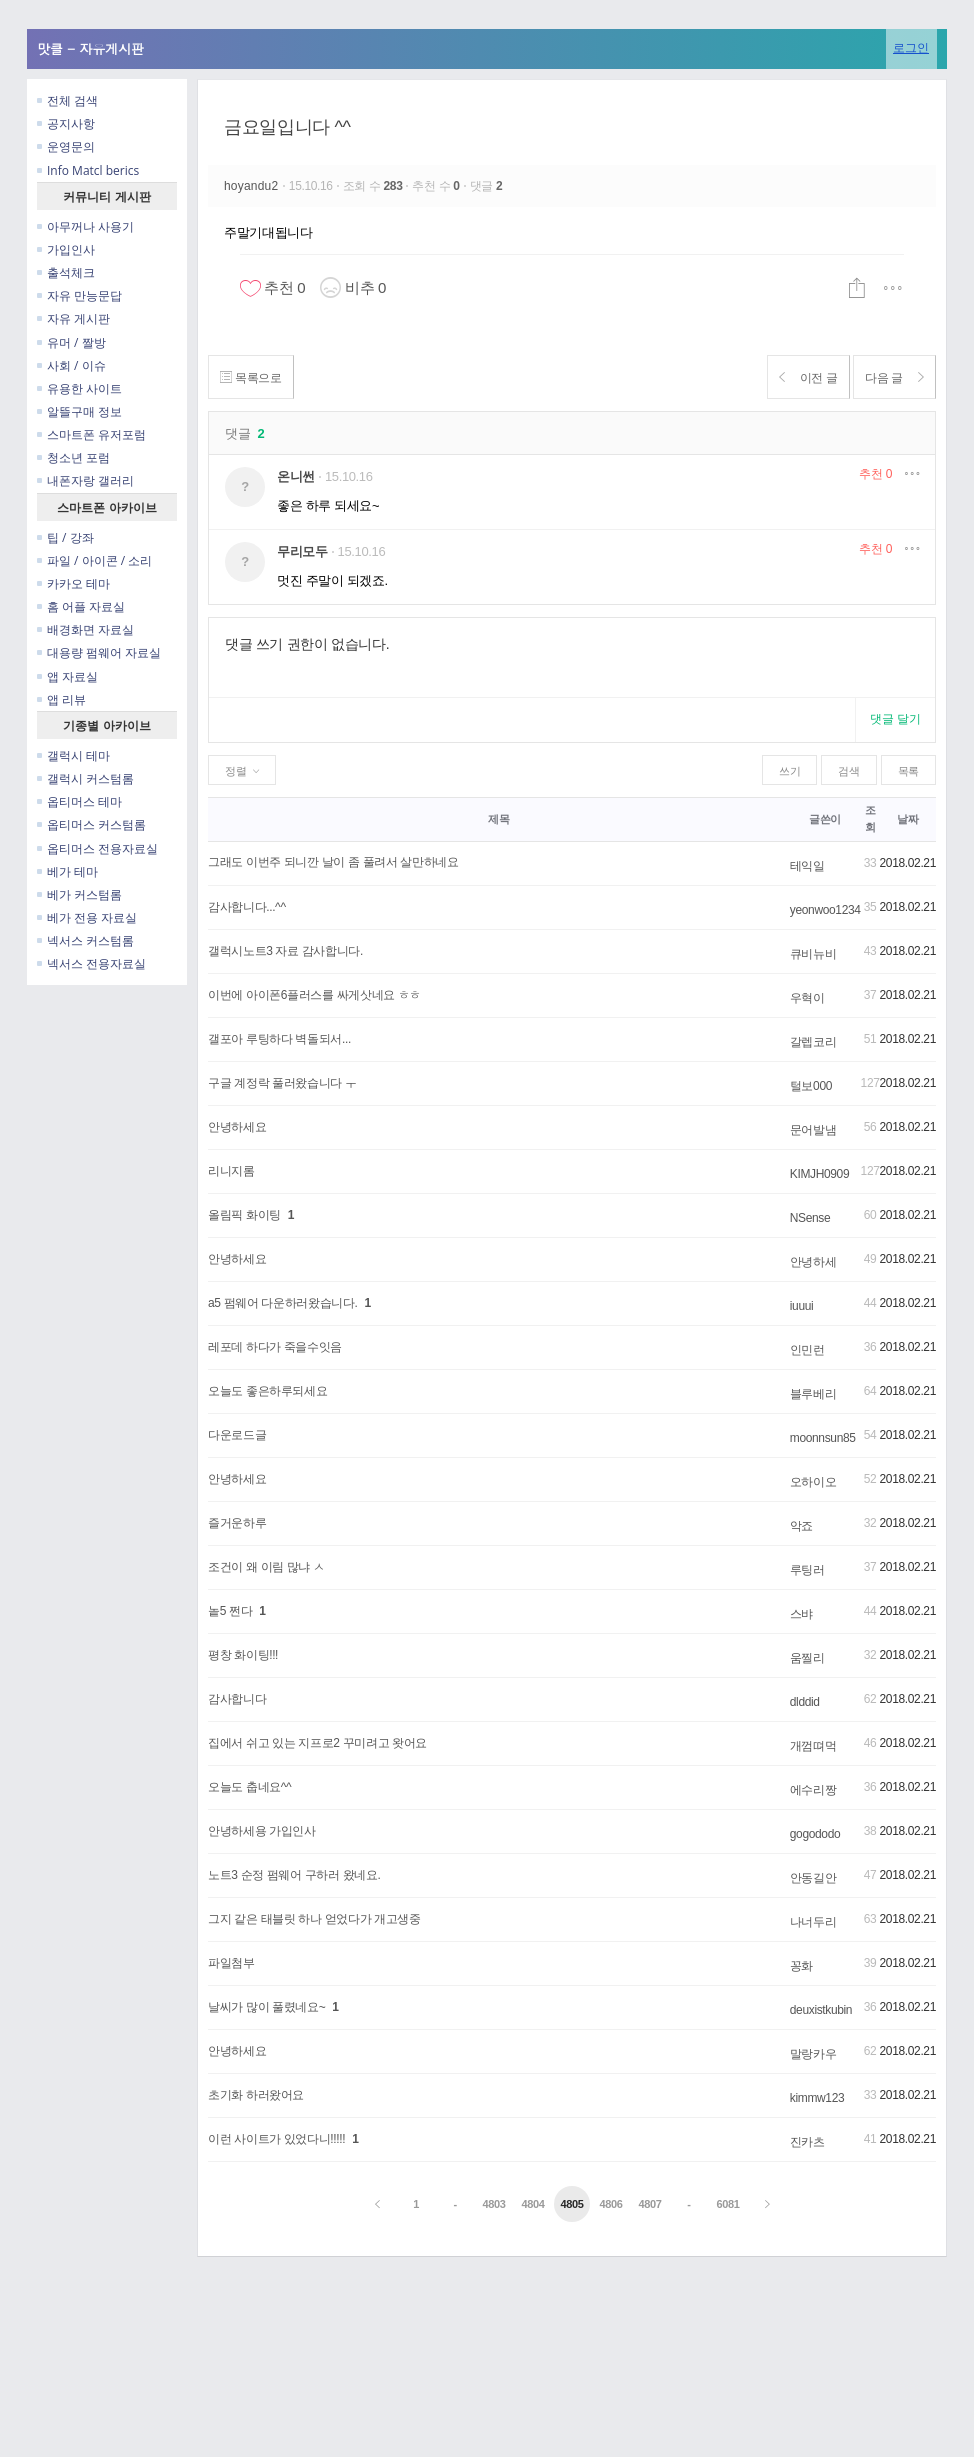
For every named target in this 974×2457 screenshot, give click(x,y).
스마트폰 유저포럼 (91, 434)
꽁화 (801, 1966)
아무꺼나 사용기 (85, 226)
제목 (498, 819)
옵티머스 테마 (79, 801)
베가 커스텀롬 (79, 894)
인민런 (807, 1350)
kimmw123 (817, 2098)
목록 (908, 771)
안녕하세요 (237, 1127)
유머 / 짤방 (71, 342)
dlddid (805, 1702)
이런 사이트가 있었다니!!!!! (276, 2139)
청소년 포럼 (73, 457)
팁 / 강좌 (65, 537)
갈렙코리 (813, 1042)
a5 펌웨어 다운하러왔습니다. (283, 1303)
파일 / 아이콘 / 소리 (94, 560)
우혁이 (807, 998)
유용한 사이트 (79, 388)
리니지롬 (231, 1171)
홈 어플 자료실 (81, 606)
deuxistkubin (821, 2010)
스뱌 (801, 1614)
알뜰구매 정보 (79, 411)
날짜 (907, 819)
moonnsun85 (823, 1438)
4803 (494, 2204)
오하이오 (813, 1482)
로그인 (911, 47)
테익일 (807, 866)
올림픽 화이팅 (244, 1215)
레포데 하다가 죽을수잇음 (275, 1347)
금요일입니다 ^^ (287, 127)
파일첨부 (231, 1963)
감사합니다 (237, 1699)
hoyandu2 (253, 186)
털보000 (811, 1086)
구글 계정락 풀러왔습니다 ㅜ (282, 1083)
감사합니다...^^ (247, 907)
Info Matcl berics (88, 170)
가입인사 (66, 249)
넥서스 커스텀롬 (85, 940)
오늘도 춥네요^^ (249, 1787)
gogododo (815, 1834)
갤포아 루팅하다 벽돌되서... (279, 1039)
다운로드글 (237, 1435)
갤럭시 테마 (73, 755)
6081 (727, 2204)
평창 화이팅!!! (243, 1655)
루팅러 (807, 1570)
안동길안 (813, 1878)
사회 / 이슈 (71, 365)
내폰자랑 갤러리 (85, 480)
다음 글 (889, 377)
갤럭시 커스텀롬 (85, 778)
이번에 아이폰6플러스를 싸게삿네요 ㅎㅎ (314, 995)
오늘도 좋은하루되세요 (267, 1391)
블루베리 (813, 1394)
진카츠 (807, 2142)
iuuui (802, 1306)
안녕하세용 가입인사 (262, 1831)
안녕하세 (813, 1262)
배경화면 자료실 (85, 629)
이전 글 (793, 377)
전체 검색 (67, 100)
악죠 (801, 1526)
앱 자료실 (67, 676)
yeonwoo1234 (825, 910)
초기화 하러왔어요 (256, 2095)
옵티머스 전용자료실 (97, 848)
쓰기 (789, 771)
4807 (649, 2204)
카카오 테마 (73, 583)
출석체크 (66, 272)
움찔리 (807, 1658)
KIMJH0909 (819, 1174)
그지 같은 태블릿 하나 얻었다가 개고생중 (314, 1919)
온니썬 (296, 476)
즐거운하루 (237, 1523)
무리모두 (302, 551)
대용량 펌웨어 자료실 (99, 652)
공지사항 (66, 123)
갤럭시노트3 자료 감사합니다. (285, 951)
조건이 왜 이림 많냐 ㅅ (266, 1567)
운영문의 (66, 146)
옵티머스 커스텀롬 (91, 824)
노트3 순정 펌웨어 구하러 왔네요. (294, 1875)
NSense (810, 1218)
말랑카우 (813, 2054)
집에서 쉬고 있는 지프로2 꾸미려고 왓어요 (317, 1743)
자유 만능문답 (79, 295)
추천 (875, 474)
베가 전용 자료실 (87, 917)
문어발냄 (813, 1130)
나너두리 (813, 1922)
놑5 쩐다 (230, 1611)
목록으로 (255, 377)
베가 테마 (67, 871)
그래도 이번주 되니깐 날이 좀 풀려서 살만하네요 (333, 862)
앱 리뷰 (61, 699)
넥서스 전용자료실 (91, 963)
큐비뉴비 (813, 954)
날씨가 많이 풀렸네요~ (266, 2007)
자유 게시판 (73, 318)
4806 (610, 2204)
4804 (532, 2204)
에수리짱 (813, 1790)
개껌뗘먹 (813, 1746)
